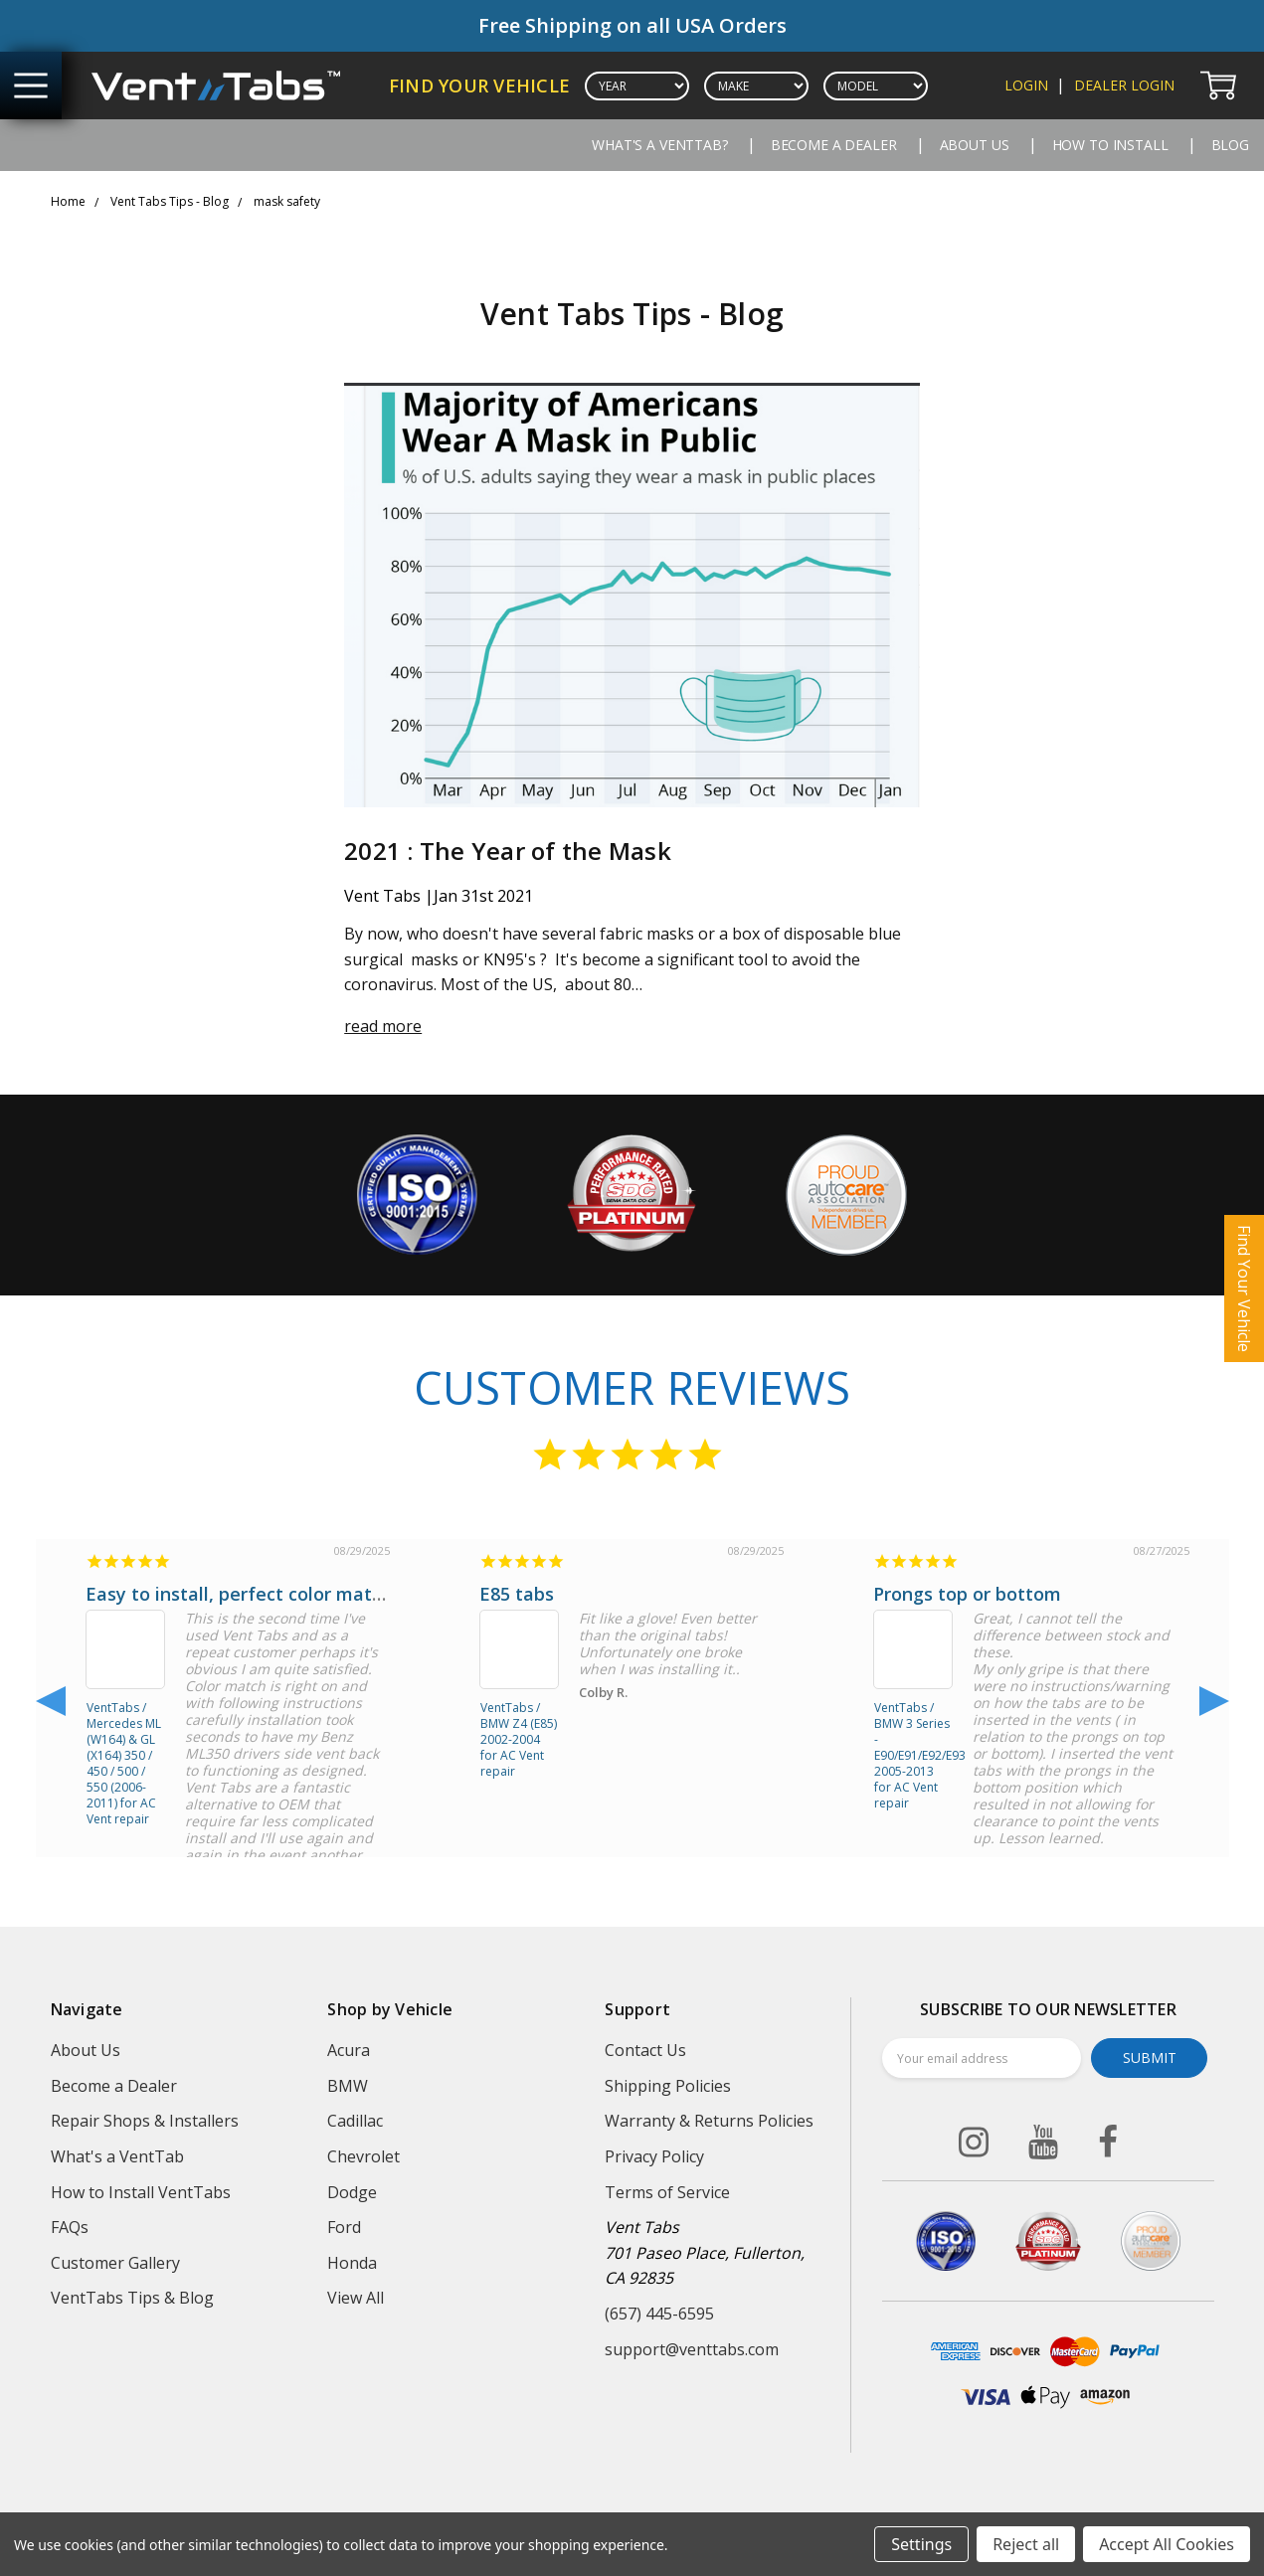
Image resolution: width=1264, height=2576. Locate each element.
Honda (352, 2263)
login (1026, 85)
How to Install (1110, 144)
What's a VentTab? (660, 144)
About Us (974, 144)
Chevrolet (363, 2156)
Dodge (352, 2192)
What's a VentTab (117, 2156)
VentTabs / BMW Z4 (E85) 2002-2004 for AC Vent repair (518, 1737)
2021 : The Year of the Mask (507, 850)
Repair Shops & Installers (145, 2121)
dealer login (1124, 85)
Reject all (1026, 2544)
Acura (348, 2050)
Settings (921, 2544)
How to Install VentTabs (141, 2192)
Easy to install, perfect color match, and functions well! (326, 1594)
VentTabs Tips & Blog (132, 2298)
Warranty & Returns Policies (709, 2121)
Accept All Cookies (1166, 2544)
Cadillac (355, 2121)
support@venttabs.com (692, 2349)
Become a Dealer (834, 144)
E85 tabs (516, 1594)
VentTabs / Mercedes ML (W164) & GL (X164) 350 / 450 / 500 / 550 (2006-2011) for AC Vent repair (124, 1737)
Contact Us (645, 2050)
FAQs (70, 2227)
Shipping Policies (668, 2086)
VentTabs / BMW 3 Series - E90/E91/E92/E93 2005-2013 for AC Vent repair (913, 1737)
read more (383, 1026)
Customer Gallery (115, 2263)
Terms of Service (667, 2192)
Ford (344, 2227)
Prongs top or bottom (967, 1594)
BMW (347, 2086)
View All (355, 2298)
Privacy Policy (654, 2156)
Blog (1230, 144)
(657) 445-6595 (659, 2313)
